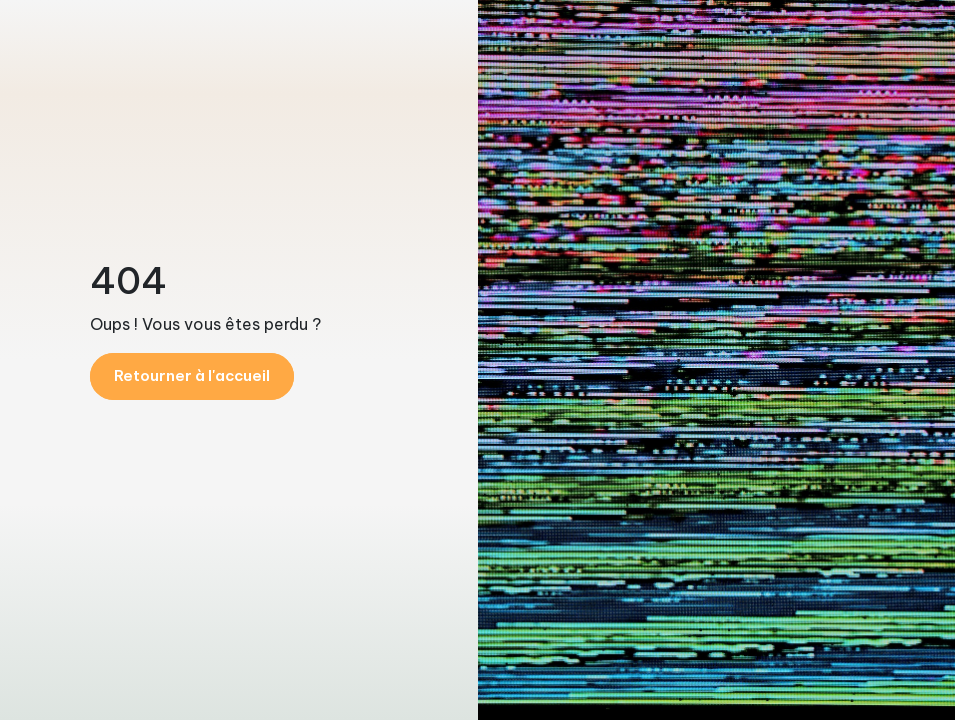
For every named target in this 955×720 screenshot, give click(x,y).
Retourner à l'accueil (192, 375)
